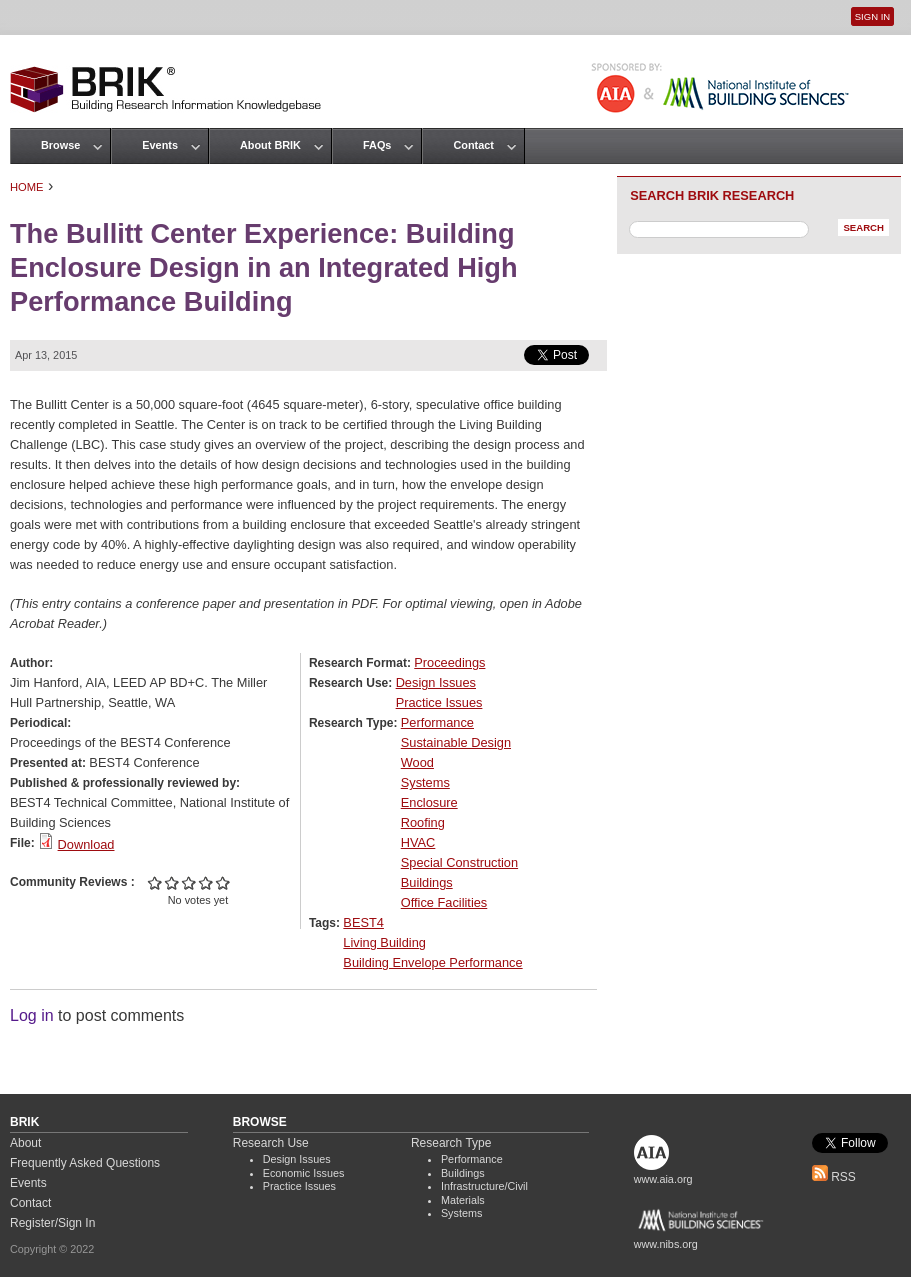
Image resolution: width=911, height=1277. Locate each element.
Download (86, 844)
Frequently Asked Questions (85, 1163)
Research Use (271, 1143)
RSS (834, 1177)
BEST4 (363, 922)
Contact (473, 145)
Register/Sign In (52, 1223)
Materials (463, 1200)
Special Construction (459, 862)
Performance (437, 722)
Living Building (384, 942)
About (25, 1143)
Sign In (872, 16)
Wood (417, 762)
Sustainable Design (456, 742)
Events (160, 145)
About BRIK (270, 145)
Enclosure (429, 802)
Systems (425, 782)
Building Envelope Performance (432, 962)
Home (27, 187)
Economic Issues (304, 1173)
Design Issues (436, 682)
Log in (32, 1015)
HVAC (418, 842)
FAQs (377, 145)
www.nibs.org (666, 1244)
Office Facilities (444, 902)
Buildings (427, 882)
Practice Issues (439, 702)
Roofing (423, 822)
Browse (60, 145)
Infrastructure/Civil (484, 1186)
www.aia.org (663, 1179)
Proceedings (449, 662)
